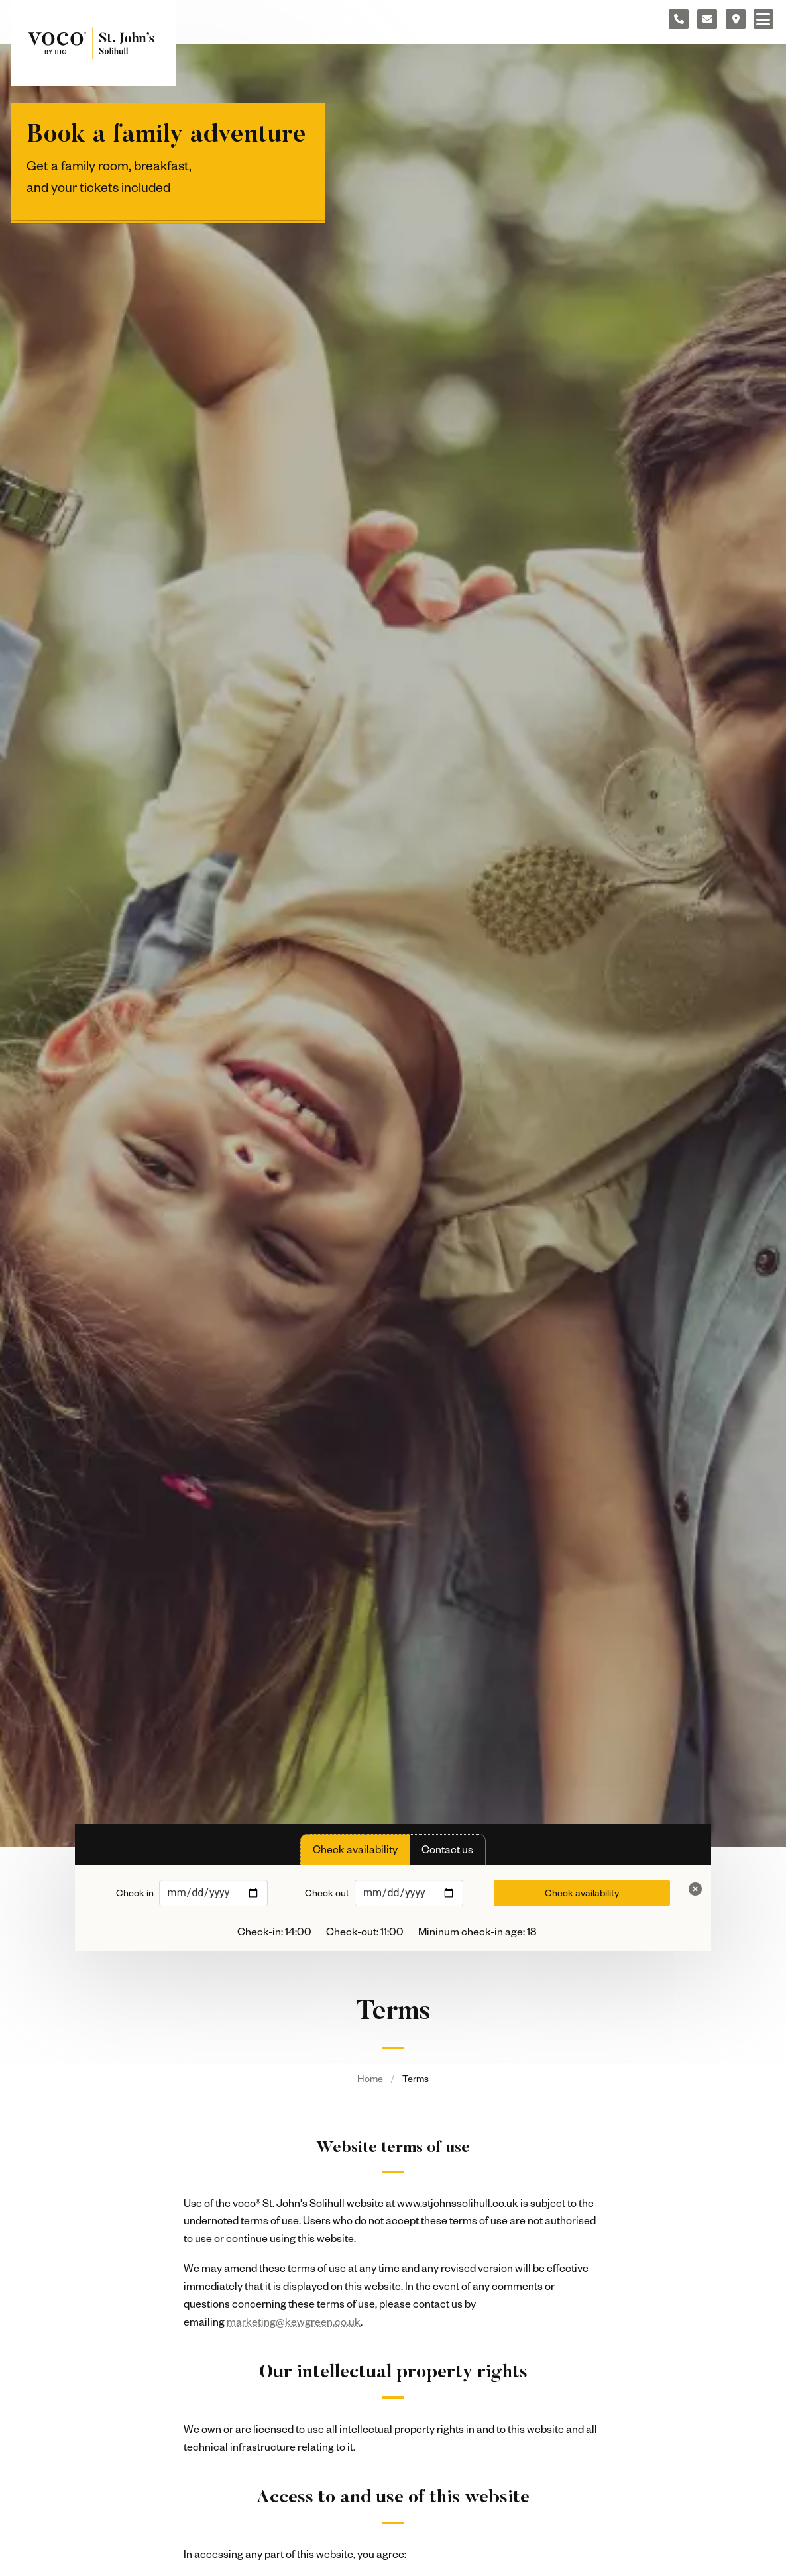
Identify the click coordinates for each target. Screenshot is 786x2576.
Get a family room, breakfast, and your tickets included (109, 176)
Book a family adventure (166, 136)
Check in (135, 1892)
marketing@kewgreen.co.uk (294, 2321)
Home (370, 2078)
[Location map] (736, 19)
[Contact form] (707, 19)
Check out (327, 1892)
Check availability (582, 1892)
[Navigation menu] (763, 19)
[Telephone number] (679, 19)
